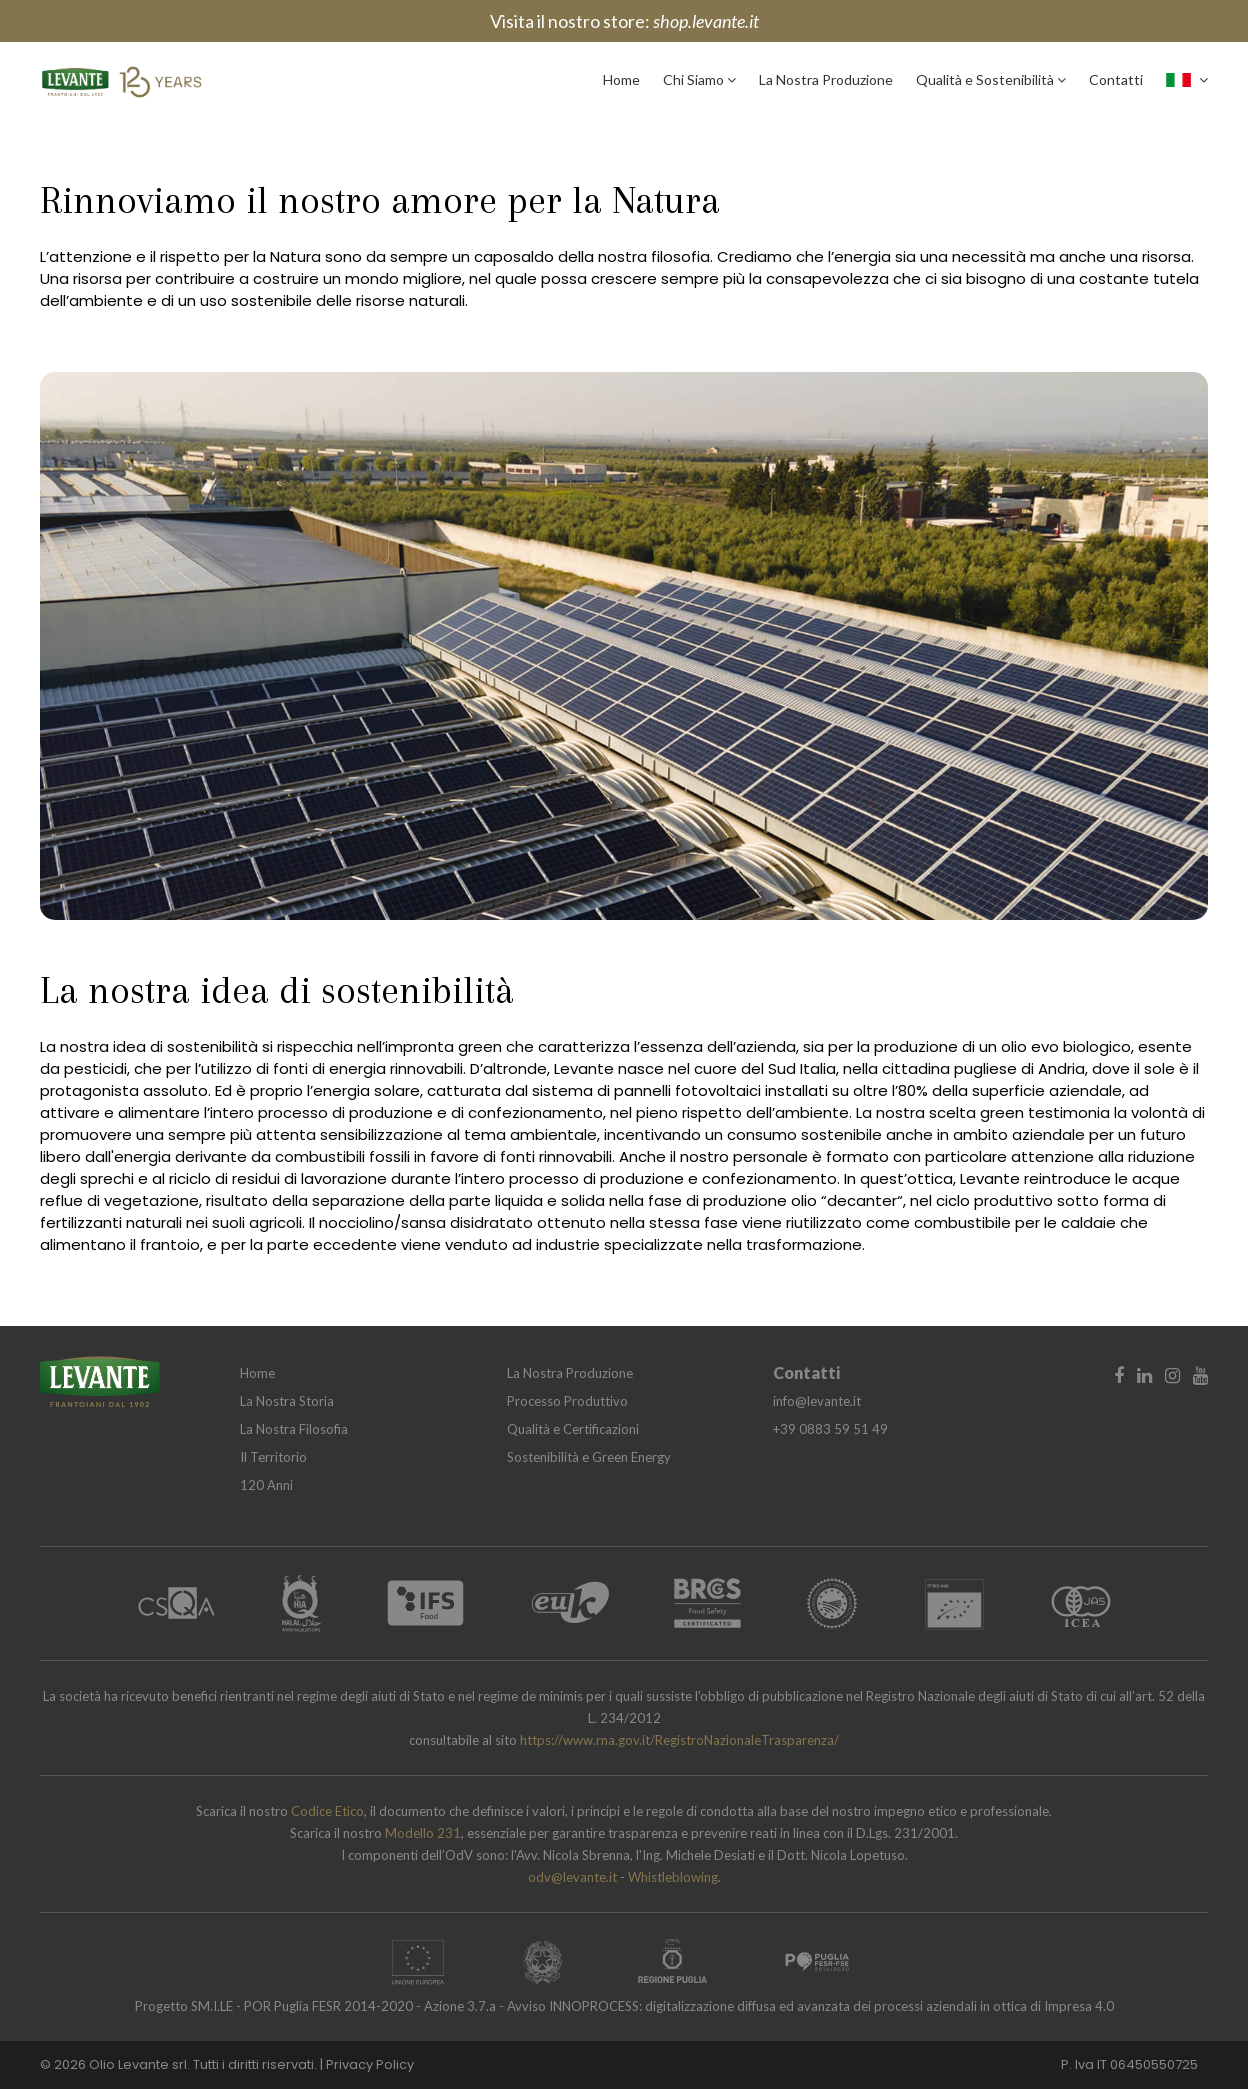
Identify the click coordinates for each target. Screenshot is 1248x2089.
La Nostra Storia (287, 1401)
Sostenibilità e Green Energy (589, 1457)
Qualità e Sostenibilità (991, 79)
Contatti (1116, 79)
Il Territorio (273, 1457)
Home (621, 79)
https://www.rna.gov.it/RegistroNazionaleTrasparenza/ (679, 1740)
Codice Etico (327, 1811)
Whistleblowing (673, 1877)
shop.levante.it (706, 21)
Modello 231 (423, 1833)
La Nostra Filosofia (294, 1429)
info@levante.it (817, 1401)
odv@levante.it (574, 1877)
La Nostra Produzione (826, 79)
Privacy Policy (370, 2064)
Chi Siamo (699, 79)
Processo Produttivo (567, 1401)
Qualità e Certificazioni (573, 1429)
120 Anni (266, 1485)
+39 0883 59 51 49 (830, 1429)
